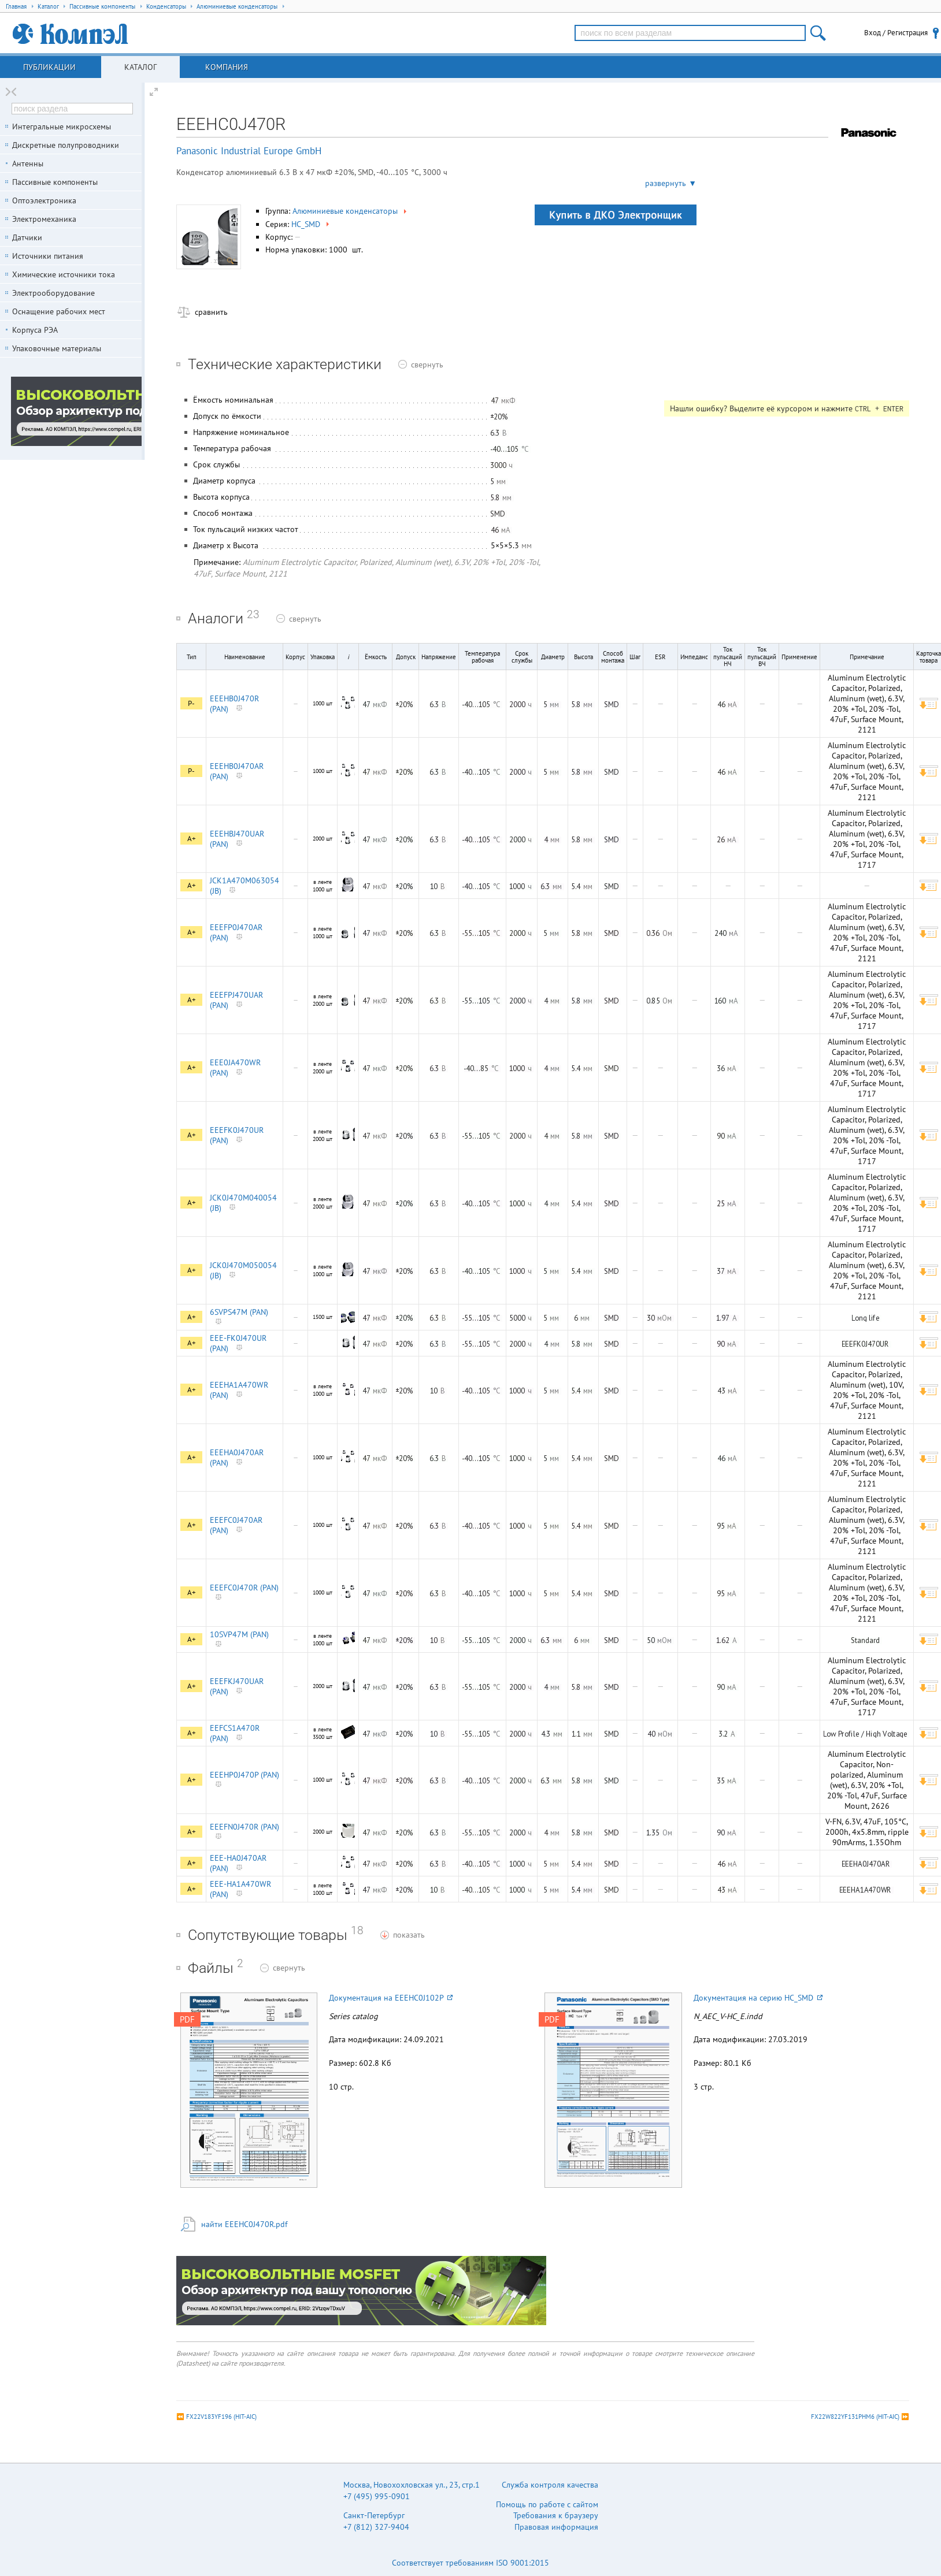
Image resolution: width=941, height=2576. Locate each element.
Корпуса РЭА (35, 330)
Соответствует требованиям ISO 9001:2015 (470, 2563)
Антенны (27, 163)
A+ (191, 838)
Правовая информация (556, 2527)
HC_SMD (311, 224)
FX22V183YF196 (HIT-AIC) (221, 2417)
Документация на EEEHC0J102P (391, 1998)
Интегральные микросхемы (61, 126)
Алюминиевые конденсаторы (350, 211)
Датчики (27, 237)
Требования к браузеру (555, 2515)
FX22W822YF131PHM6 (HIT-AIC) (855, 2417)
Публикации (49, 67)
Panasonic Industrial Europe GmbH (248, 150)
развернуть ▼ (671, 183)
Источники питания (47, 256)
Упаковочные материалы (56, 348)
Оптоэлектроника (44, 200)
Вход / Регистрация (896, 33)
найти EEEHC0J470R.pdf (244, 2224)
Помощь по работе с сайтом (547, 2504)
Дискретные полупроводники (65, 145)
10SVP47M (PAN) (239, 1634)
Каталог (140, 67)
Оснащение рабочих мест (58, 311)
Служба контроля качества (550, 2485)
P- (191, 703)
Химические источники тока (63, 274)
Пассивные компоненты (55, 182)
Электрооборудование (53, 293)
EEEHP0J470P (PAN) (244, 1775)
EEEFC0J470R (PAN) (244, 1587)
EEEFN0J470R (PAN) (244, 1827)
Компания (226, 67)
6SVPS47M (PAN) (239, 1312)
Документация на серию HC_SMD (758, 1998)
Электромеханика (44, 219)
